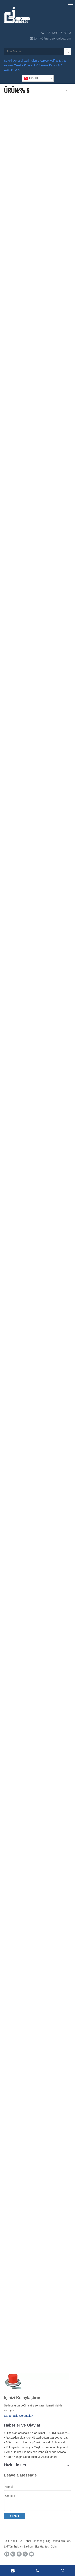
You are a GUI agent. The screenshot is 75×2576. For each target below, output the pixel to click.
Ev (5, 2462)
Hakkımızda (11, 2482)
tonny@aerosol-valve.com (52, 38)
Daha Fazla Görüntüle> (18, 2405)
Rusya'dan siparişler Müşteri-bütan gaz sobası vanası (39, 2427)
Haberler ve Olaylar (16, 2472)
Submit (14, 2537)
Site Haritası (11, 2487)
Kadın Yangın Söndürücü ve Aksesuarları (31, 2446)
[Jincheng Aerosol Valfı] (38, 15)
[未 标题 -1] (7, 2376)
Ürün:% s (10, 2467)
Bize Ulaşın (11, 2477)
